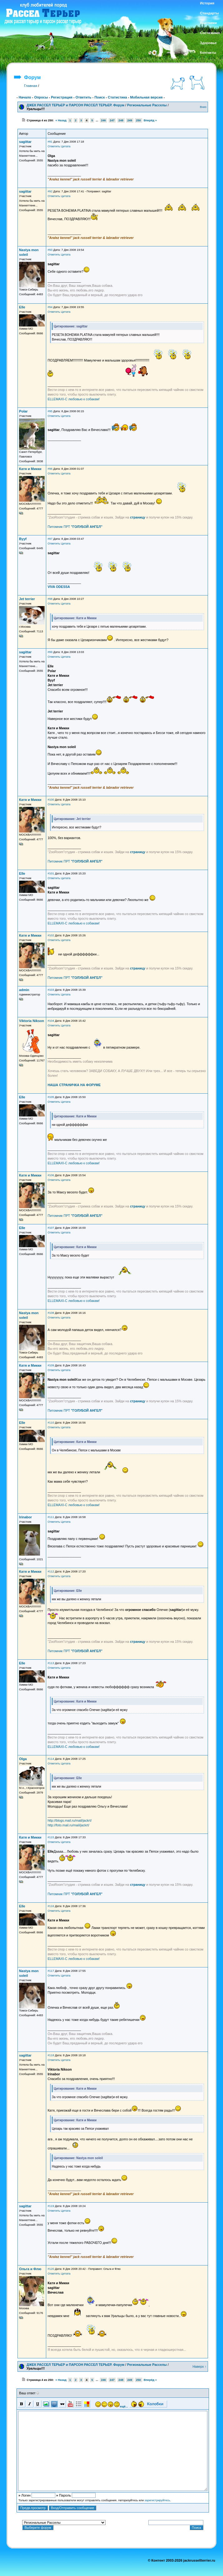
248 (120, 120)
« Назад (60, 120)
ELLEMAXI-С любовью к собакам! (73, 399)
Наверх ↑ (199, 2366)
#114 (50, 1758)
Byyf (23, 539)
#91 (49, 141)
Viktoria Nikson (31, 1021)
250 (138, 120)
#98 (49, 598)
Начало (25, 97)
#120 (50, 2268)
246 (103, 120)
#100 (50, 799)
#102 (50, 935)
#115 (50, 1837)
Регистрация (61, 97)
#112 (50, 1571)
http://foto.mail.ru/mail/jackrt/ (68, 1825)
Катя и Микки (30, 469)
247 (112, 120)
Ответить (84, 97)
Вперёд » (150, 120)
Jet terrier (27, 599)
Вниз (203, 107)
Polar (23, 411)
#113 (50, 1663)
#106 (50, 1175)
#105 (50, 1097)
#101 (50, 873)
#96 (49, 468)
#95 (49, 411)
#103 (50, 989)
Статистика (117, 97)
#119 (50, 2206)
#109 (50, 1365)
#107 (50, 1227)
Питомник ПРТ (74, 527)
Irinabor (25, 1517)
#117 (50, 1970)
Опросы (41, 97)
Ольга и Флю (30, 2269)
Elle (22, 307)
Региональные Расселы (147, 105)
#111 (50, 1517)
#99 (49, 652)
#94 (49, 307)
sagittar (25, 142)
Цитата (66, 146)
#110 (50, 1422)
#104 (50, 1020)
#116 (50, 1906)
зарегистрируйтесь (157, 2500)
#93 (49, 249)
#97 (49, 538)
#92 (49, 191)
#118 (50, 2055)
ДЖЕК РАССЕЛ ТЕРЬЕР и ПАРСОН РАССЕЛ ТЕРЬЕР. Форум (75, 105)
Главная (30, 86)
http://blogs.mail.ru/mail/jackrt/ (69, 1820)
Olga (23, 1759)
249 (129, 120)
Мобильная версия (146, 97)
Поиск (99, 97)
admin (24, 990)
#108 (50, 1312)
